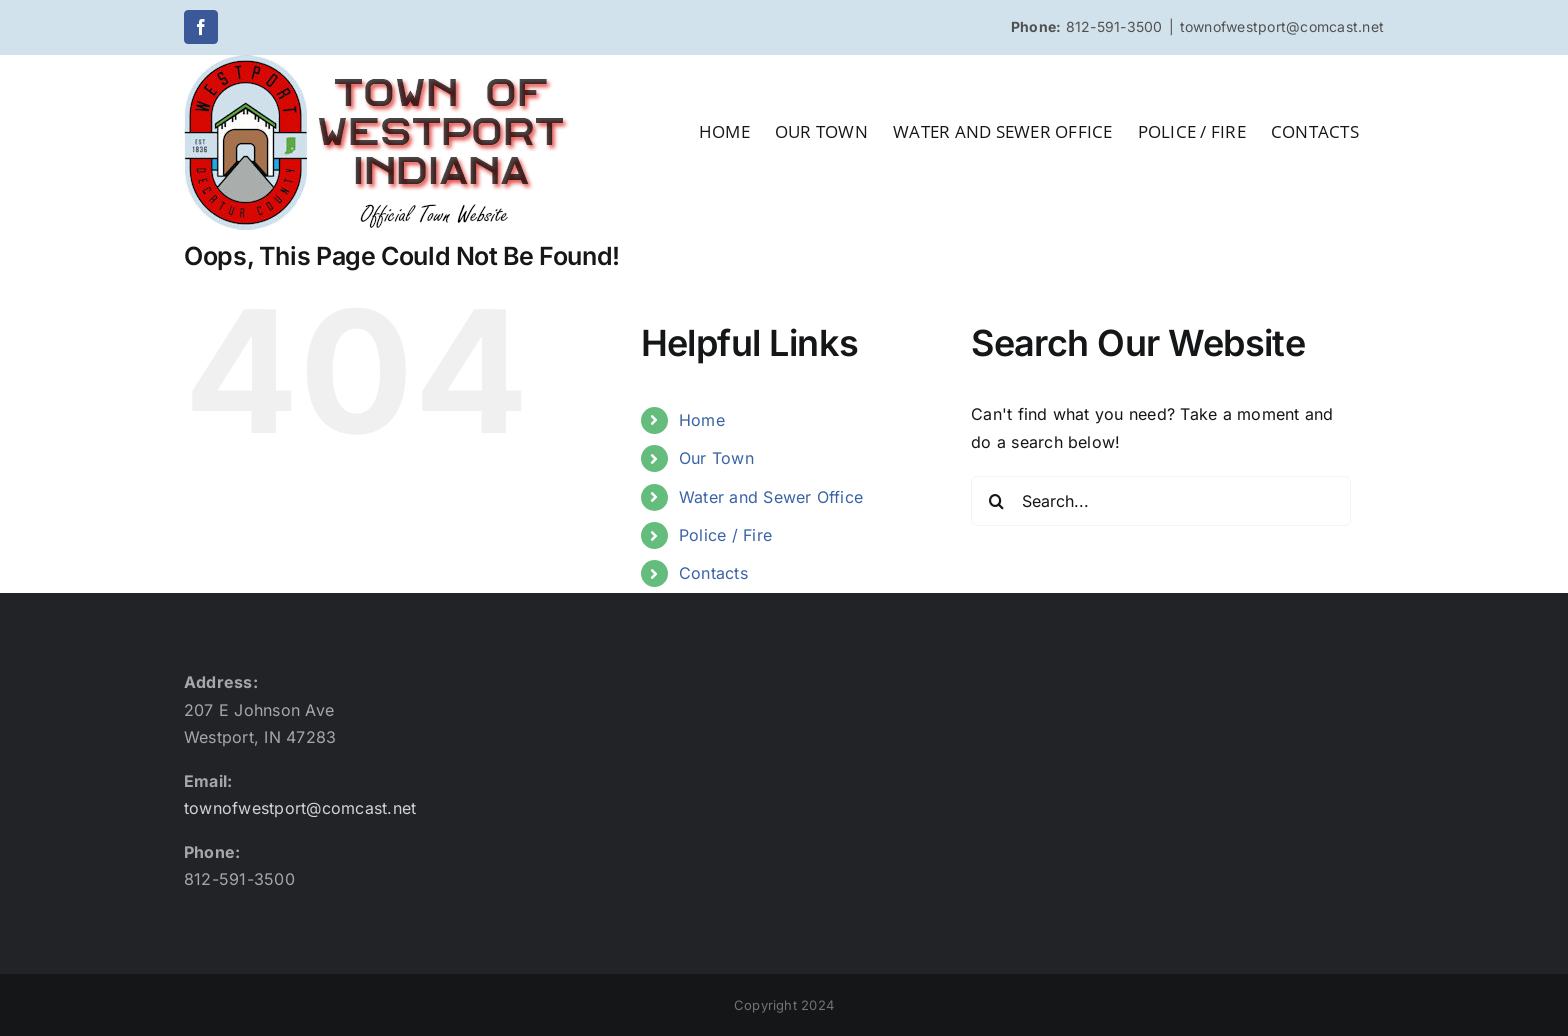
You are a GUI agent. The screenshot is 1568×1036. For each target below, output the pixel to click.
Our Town (716, 458)
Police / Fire (725, 535)
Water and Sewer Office (771, 497)
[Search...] (1161, 501)
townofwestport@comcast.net (1282, 26)
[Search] (996, 501)
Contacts (713, 573)
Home (702, 420)
